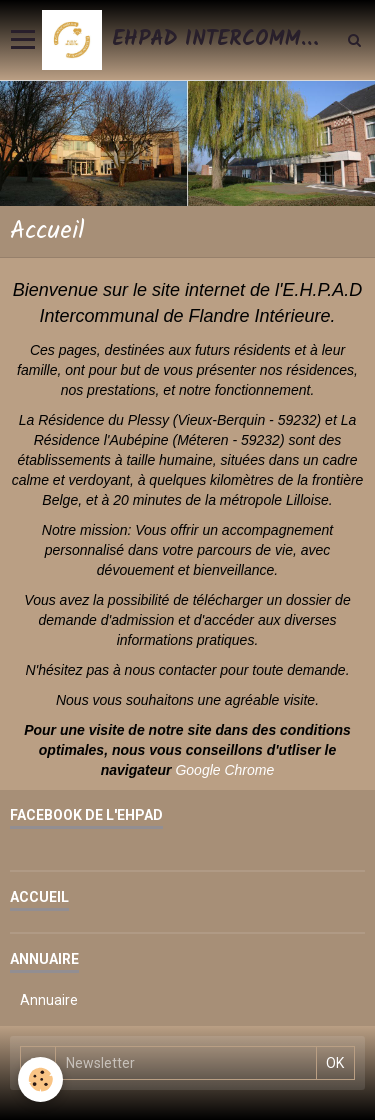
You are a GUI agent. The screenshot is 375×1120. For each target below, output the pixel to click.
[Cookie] (40, 1079)
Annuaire (49, 1000)
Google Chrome (224, 770)
